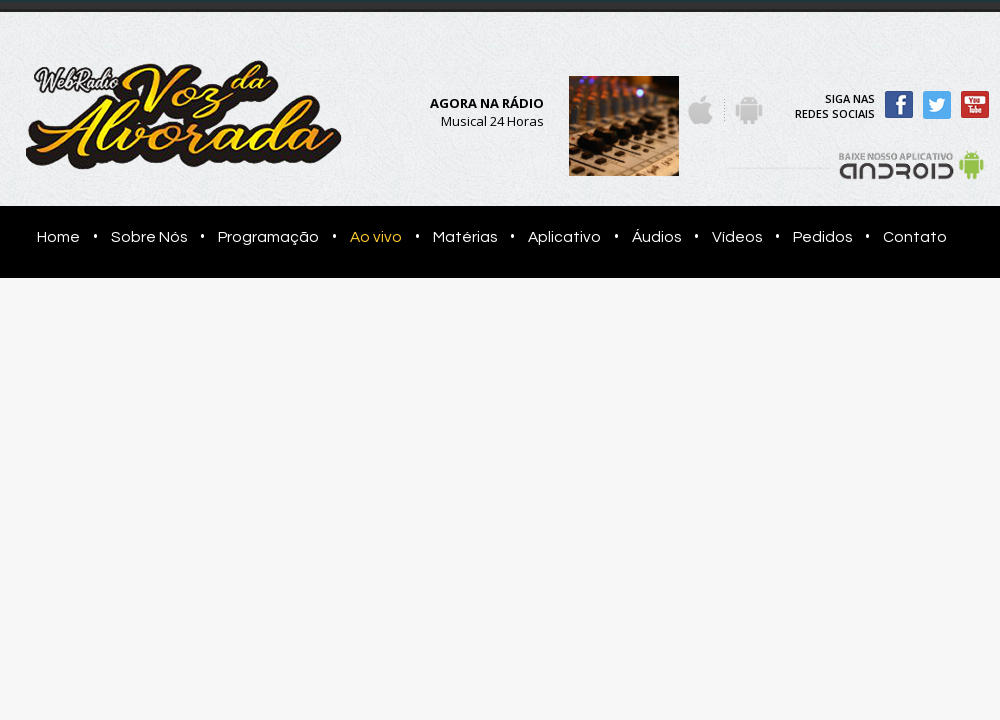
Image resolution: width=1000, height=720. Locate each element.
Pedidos (822, 237)
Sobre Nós (149, 237)
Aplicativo (564, 237)
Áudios (656, 237)
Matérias (465, 237)
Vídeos (737, 237)
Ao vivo (376, 237)
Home (52, 237)
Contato (915, 237)
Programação (268, 237)
